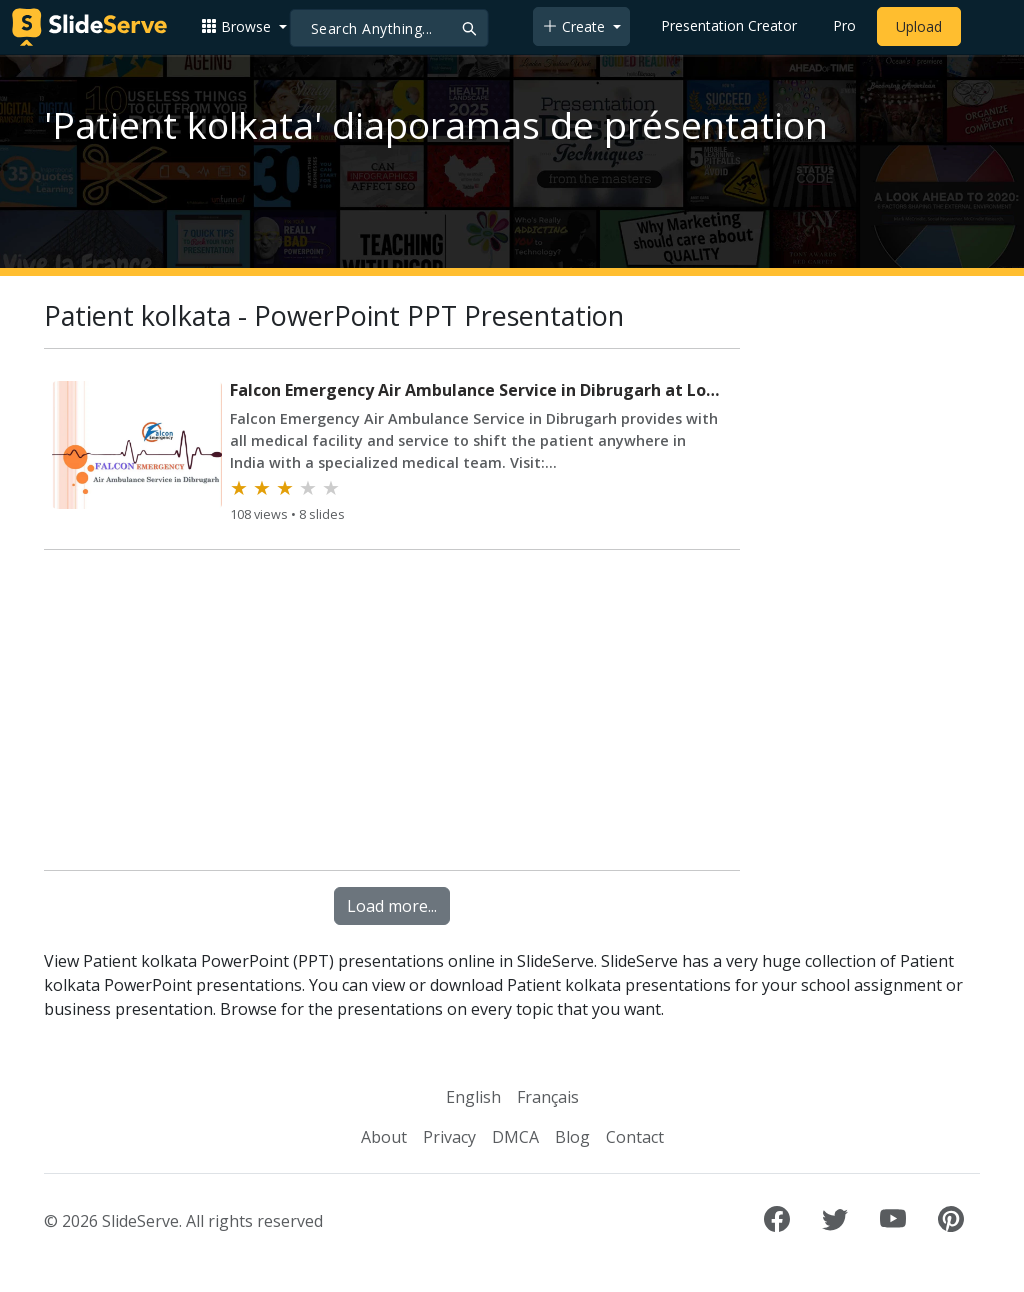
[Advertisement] (392, 714)
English (473, 1097)
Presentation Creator (729, 25)
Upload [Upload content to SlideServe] (919, 26)
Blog (572, 1137)
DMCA (515, 1137)
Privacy (449, 1137)
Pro (844, 25)
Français (548, 1097)
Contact (635, 1137)
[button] (244, 26)
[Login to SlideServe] (988, 27)
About (384, 1137)
